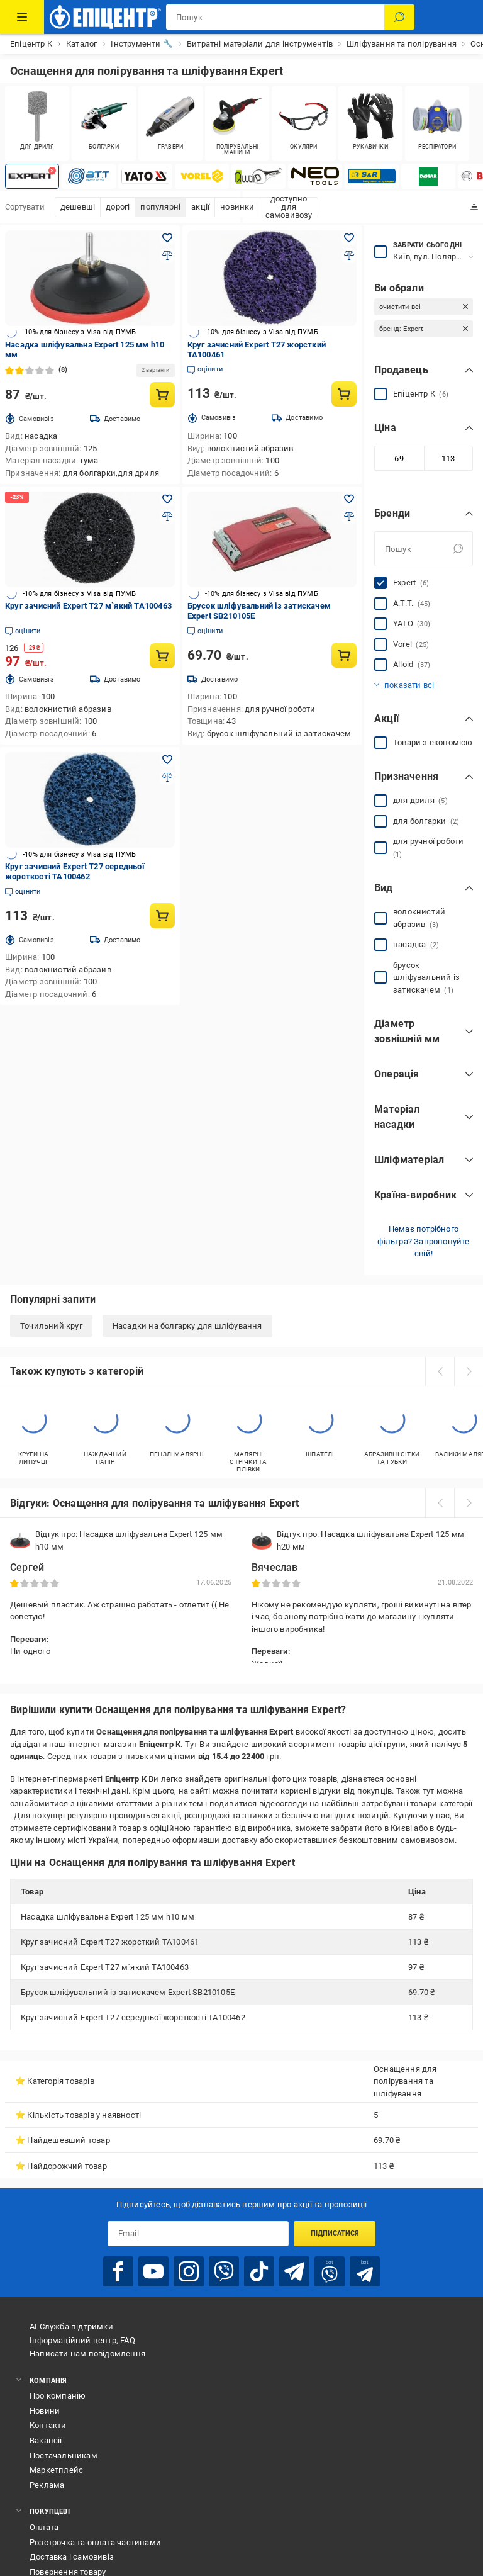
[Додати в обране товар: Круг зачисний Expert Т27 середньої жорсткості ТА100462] (167, 759)
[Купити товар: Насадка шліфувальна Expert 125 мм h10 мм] (162, 394)
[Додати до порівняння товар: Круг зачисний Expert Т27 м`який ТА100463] (167, 516)
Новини (45, 2411)
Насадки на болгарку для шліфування (187, 1325)
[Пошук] (399, 17)
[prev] (439, 1371)
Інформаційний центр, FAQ (82, 2340)
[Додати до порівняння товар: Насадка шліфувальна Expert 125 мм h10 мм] (167, 255)
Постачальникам (63, 2455)
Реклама (47, 2485)
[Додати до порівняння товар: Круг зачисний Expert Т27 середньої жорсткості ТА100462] (167, 777)
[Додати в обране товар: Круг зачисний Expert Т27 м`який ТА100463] (167, 499)
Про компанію (58, 2395)
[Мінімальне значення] (399, 458)
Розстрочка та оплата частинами (95, 2542)
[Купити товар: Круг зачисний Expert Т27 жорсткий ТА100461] (344, 394)
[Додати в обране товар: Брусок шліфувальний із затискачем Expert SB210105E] (349, 499)
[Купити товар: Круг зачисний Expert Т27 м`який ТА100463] (162, 655)
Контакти (48, 2425)
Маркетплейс (56, 2470)
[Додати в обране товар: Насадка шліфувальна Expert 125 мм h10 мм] (167, 237)
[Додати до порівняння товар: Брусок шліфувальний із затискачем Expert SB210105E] (349, 516)
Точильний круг (51, 1325)
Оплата (44, 2527)
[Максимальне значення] (449, 458)
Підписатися (335, 2233)
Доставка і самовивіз (72, 2557)
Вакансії (46, 2440)
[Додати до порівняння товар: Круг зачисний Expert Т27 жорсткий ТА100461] (349, 255)
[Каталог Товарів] (22, 17)
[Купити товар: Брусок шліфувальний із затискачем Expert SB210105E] (344, 655)
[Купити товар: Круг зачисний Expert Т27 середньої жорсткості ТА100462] (162, 915)
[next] (468, 1371)
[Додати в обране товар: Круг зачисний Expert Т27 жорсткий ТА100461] (349, 237)
